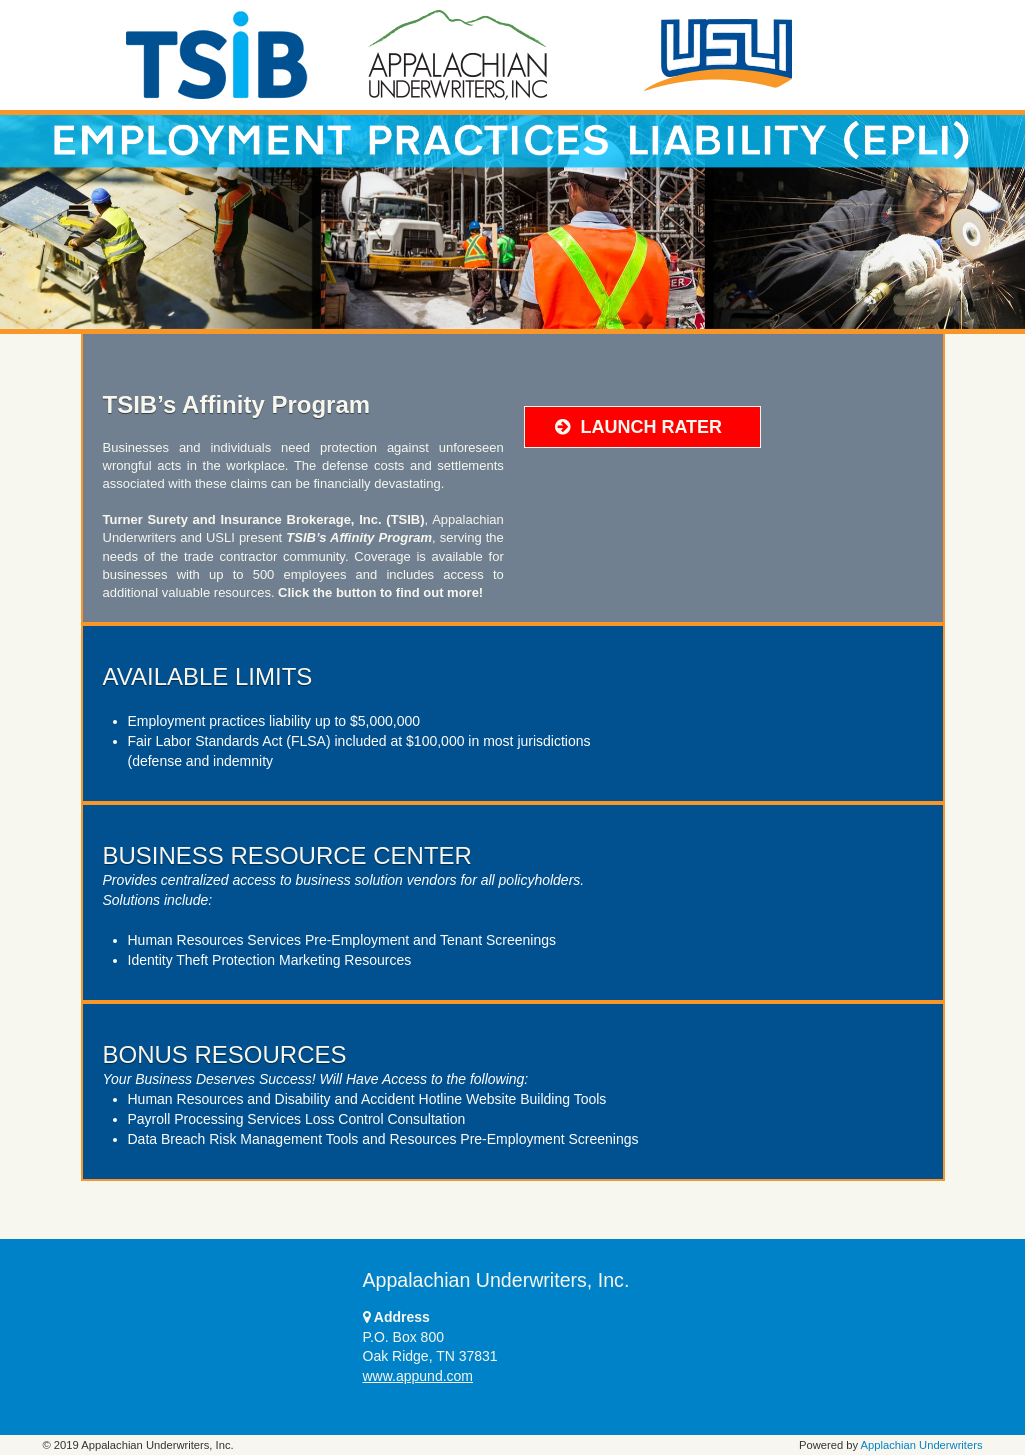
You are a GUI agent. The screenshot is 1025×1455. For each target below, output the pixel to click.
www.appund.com (418, 1376)
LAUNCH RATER (638, 427)
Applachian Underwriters (922, 1445)
